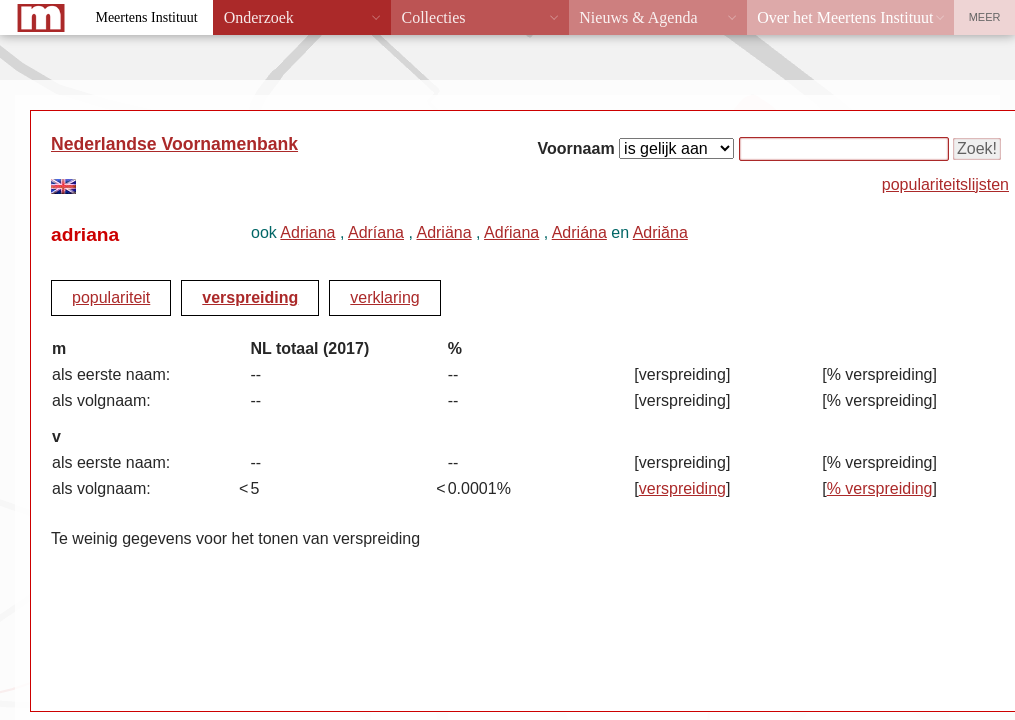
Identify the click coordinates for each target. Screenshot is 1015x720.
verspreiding (250, 297)
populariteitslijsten (945, 184)
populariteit (111, 297)
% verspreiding (880, 488)
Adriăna (660, 232)
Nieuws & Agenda (638, 17)
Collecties (433, 17)
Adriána (579, 232)
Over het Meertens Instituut (845, 17)
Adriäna (443, 232)
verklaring (384, 297)
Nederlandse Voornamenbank (174, 144)
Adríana (376, 232)
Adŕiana (511, 232)
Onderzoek (259, 17)
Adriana (307, 232)
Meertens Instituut (146, 17)
